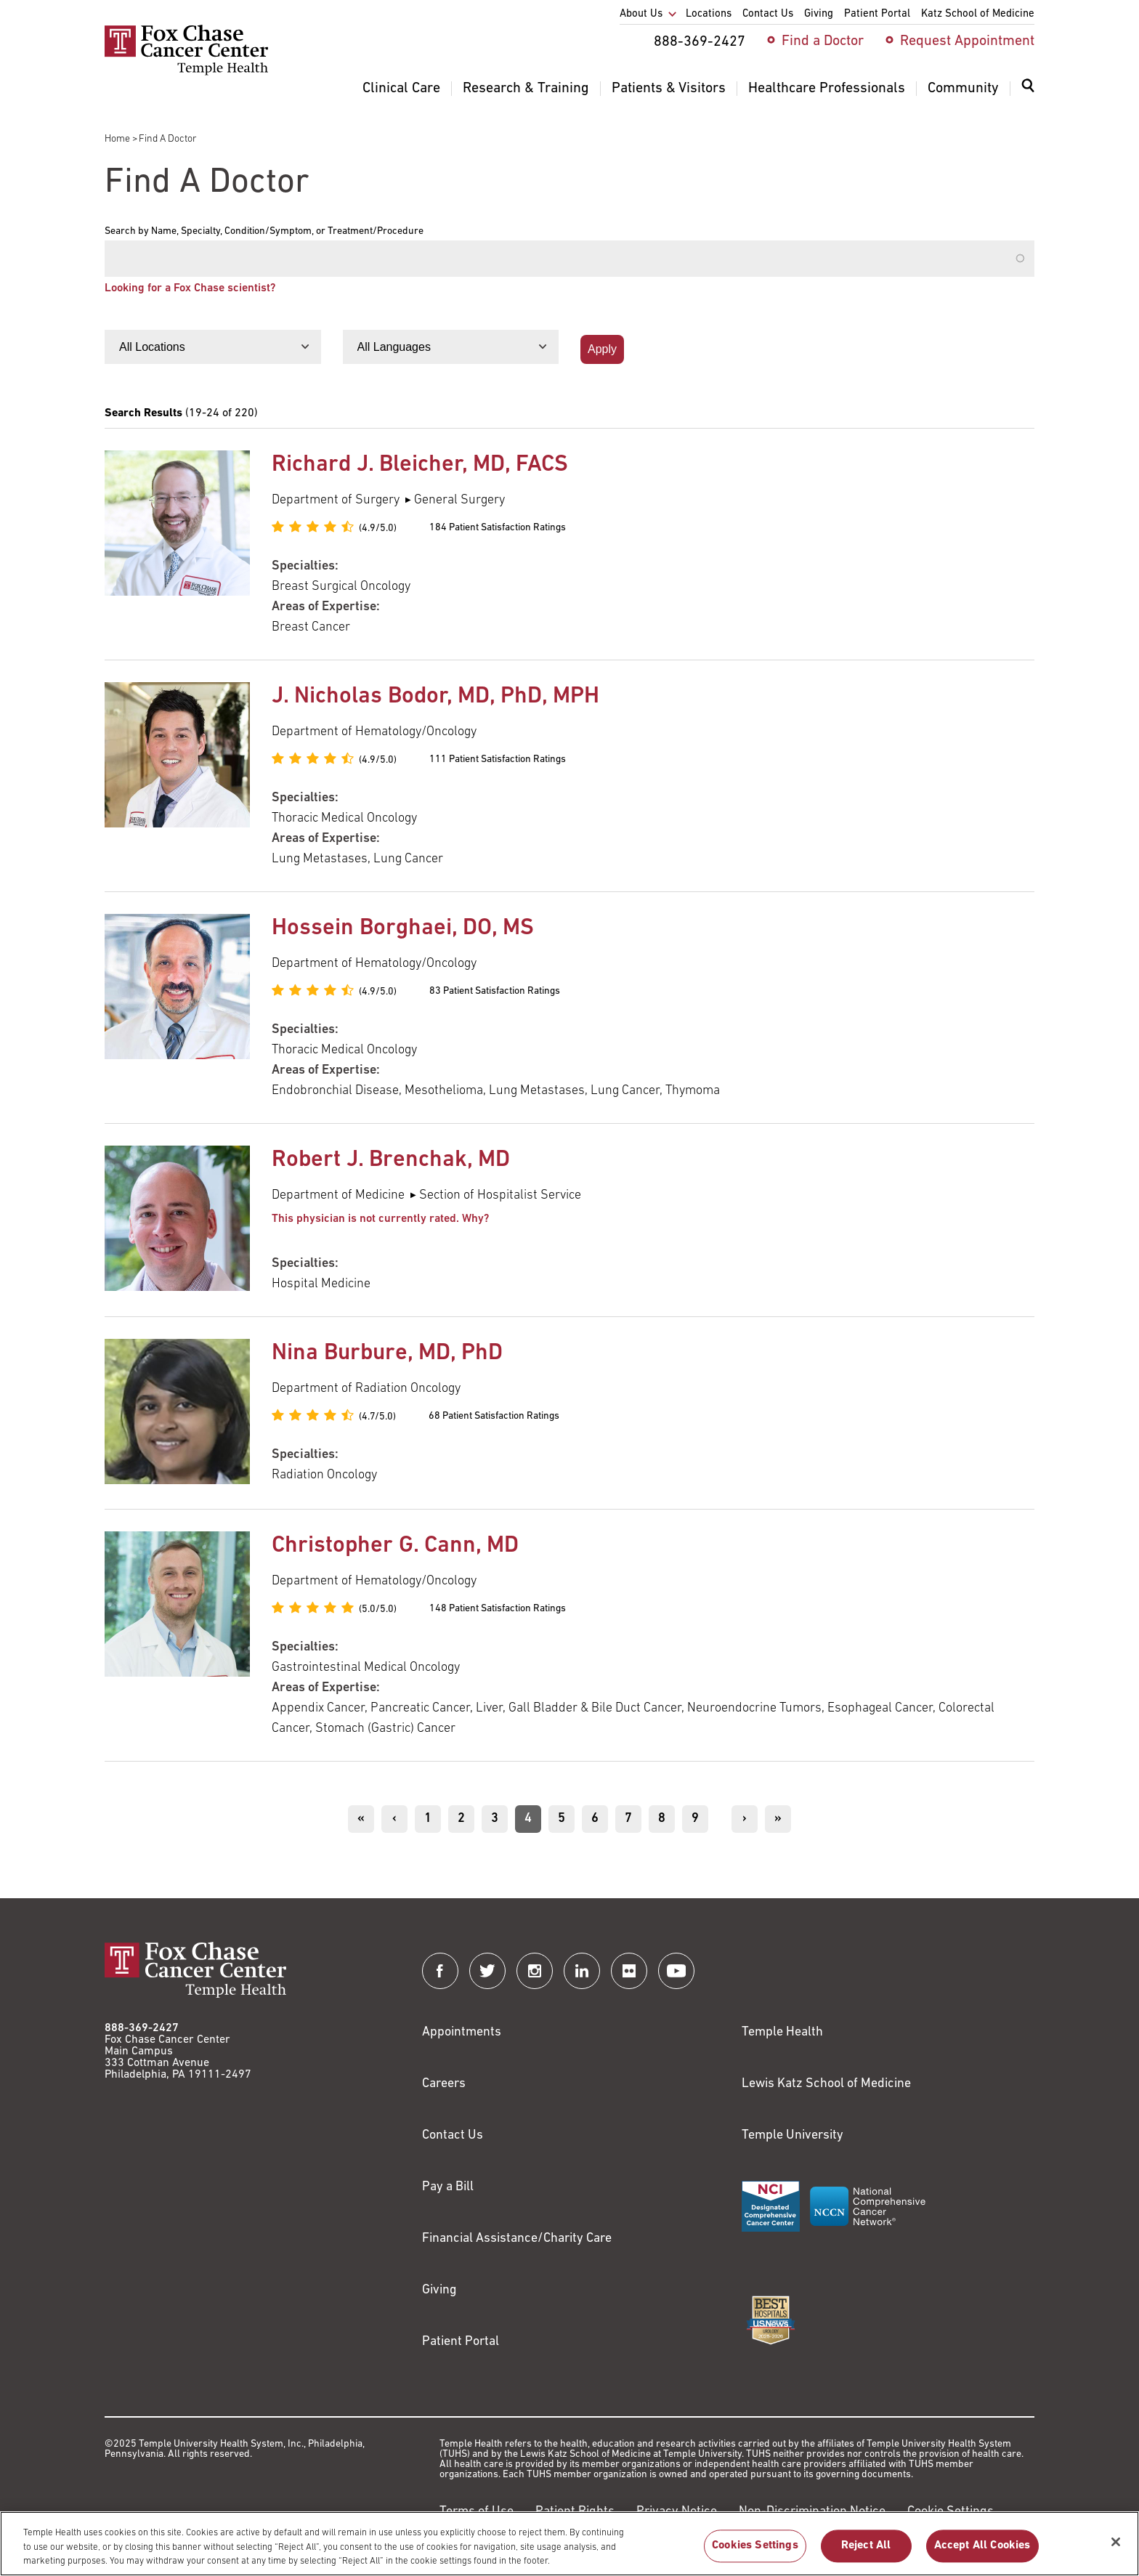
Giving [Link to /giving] (439, 2290)
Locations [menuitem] (708, 14)
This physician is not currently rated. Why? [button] (380, 1219)
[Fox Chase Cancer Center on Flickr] (629, 1971)
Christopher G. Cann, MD (395, 1546)
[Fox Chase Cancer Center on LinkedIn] (582, 1971)
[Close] (1116, 2549)
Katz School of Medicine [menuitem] (977, 14)
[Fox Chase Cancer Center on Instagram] (534, 1971)
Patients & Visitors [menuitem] (669, 88)
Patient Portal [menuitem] (877, 14)
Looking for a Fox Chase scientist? (190, 288)
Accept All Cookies (982, 2553)
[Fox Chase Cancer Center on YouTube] (676, 1971)
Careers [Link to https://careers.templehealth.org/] (444, 2084)
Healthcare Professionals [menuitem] (826, 88)
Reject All (866, 2553)
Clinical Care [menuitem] (401, 88)
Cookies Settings (755, 2553)
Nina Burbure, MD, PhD (387, 1353)
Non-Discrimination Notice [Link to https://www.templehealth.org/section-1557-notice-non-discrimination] (812, 2512)
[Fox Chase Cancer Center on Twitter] (487, 1971)
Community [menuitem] (963, 88)
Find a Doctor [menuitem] (823, 41)
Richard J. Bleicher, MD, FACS (420, 465)
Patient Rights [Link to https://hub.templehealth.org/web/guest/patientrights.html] (575, 2512)
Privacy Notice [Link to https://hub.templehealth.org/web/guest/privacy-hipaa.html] (676, 2512)
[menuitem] (1027, 94)
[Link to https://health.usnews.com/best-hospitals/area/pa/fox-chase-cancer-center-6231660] (771, 2320)
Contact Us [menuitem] (767, 14)
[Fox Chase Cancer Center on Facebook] (440, 1971)
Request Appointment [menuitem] (967, 41)
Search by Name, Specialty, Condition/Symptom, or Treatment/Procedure (264, 232)
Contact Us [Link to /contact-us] (452, 2135)
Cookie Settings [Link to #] (950, 2512)
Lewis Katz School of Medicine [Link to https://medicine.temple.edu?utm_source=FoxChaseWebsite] (826, 2084)
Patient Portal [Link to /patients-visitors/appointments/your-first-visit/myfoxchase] (460, 2342)
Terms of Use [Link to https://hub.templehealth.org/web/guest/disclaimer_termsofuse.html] (476, 2512)
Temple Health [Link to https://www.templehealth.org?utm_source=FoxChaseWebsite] (782, 2032)
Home (117, 139)
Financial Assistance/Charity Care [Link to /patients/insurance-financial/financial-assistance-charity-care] (517, 2238)
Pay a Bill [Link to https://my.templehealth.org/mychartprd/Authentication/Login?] (448, 2187)
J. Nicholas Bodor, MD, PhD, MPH (435, 696)
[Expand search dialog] (1027, 89)
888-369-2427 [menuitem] (699, 42)
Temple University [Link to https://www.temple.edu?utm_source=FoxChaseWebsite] (792, 2135)
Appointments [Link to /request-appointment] (461, 2032)
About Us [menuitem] (641, 14)
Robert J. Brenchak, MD (391, 1160)
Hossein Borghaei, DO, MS (403, 928)
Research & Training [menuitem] (526, 88)
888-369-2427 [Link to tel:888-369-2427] (142, 2028)
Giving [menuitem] (818, 14)
